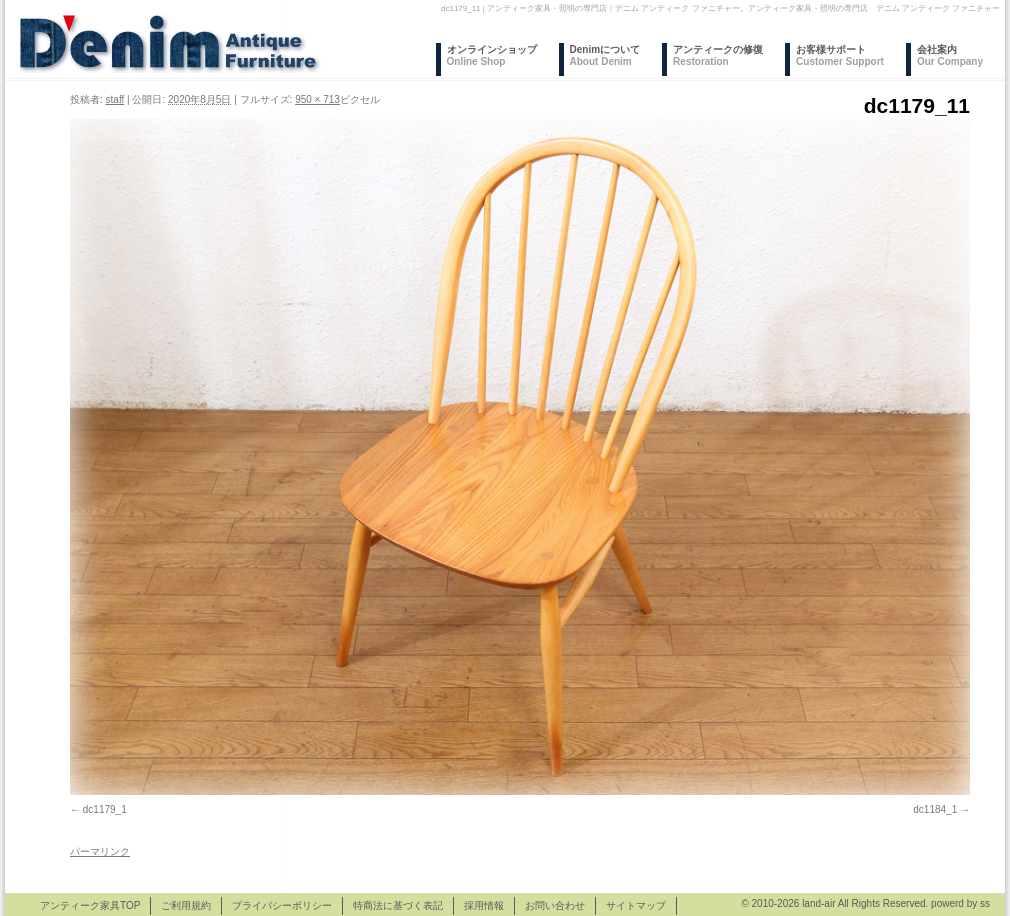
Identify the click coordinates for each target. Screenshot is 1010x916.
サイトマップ (636, 905)
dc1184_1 (935, 809)
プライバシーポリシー (282, 905)
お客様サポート (840, 55)
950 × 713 (317, 99)
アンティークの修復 (718, 55)
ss (985, 903)
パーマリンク (100, 851)
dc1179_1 (105, 809)
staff (115, 99)
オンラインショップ (492, 55)
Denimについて (605, 55)
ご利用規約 (186, 905)
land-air (818, 903)
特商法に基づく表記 (398, 905)
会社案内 (950, 55)
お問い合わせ (555, 905)
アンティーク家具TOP (90, 905)
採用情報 (484, 905)
